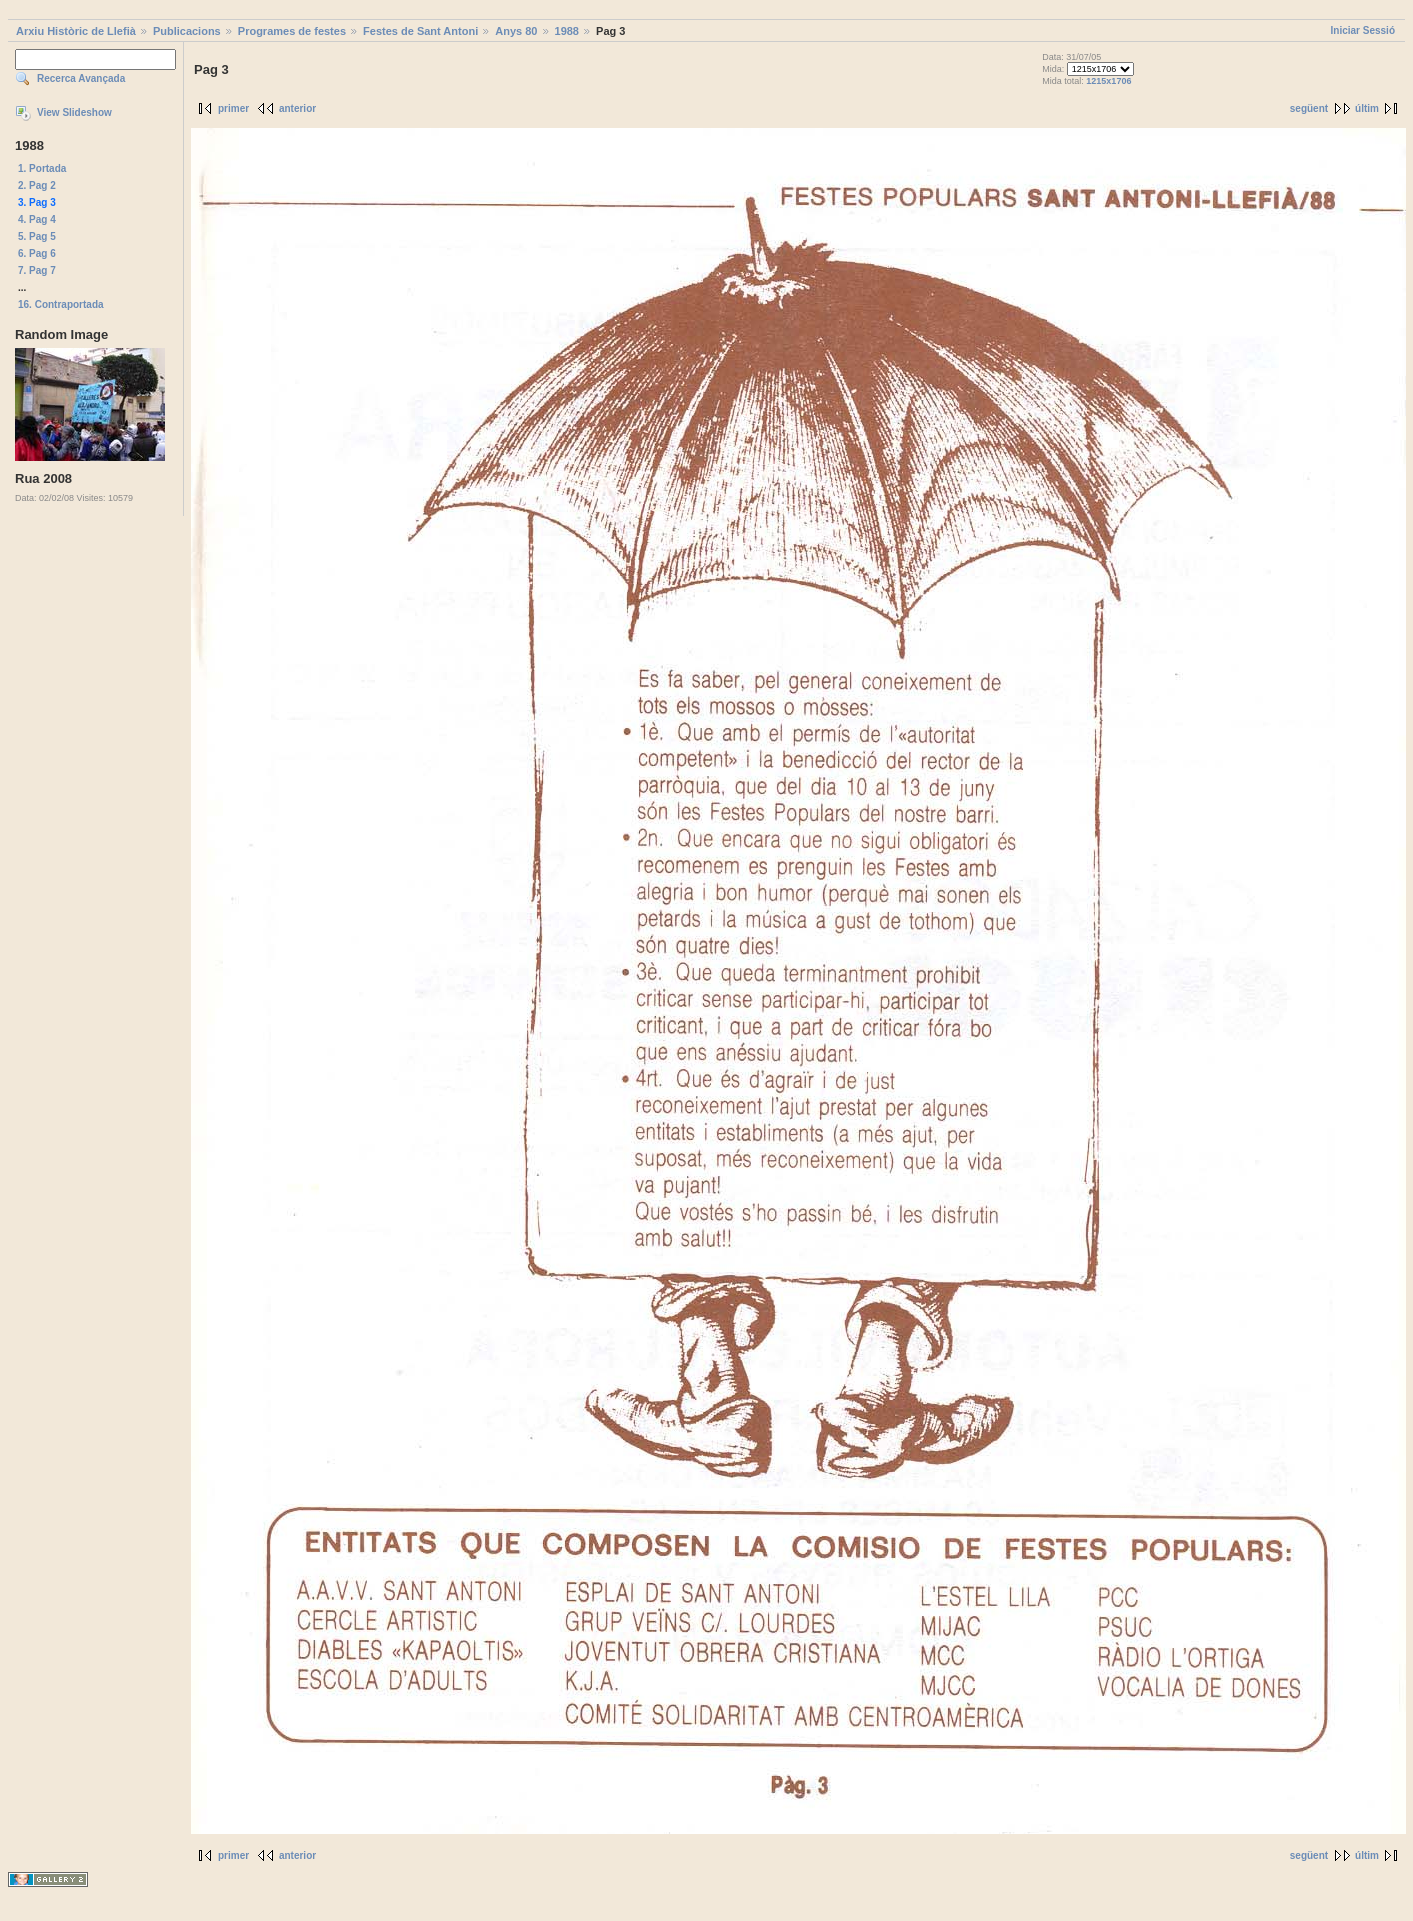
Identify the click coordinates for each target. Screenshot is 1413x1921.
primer (233, 108)
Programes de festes (292, 31)
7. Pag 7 (37, 270)
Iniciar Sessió (1363, 30)
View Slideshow (74, 112)
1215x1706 (1108, 81)
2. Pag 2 (37, 185)
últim (1367, 108)
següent (1309, 108)
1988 (567, 31)
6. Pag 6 (37, 253)
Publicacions (187, 31)
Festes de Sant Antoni (420, 31)
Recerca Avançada (81, 78)
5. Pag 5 (37, 236)
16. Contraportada (61, 304)
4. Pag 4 (37, 219)
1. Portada (42, 168)
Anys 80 (516, 31)
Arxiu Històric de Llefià (76, 31)
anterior (297, 108)
